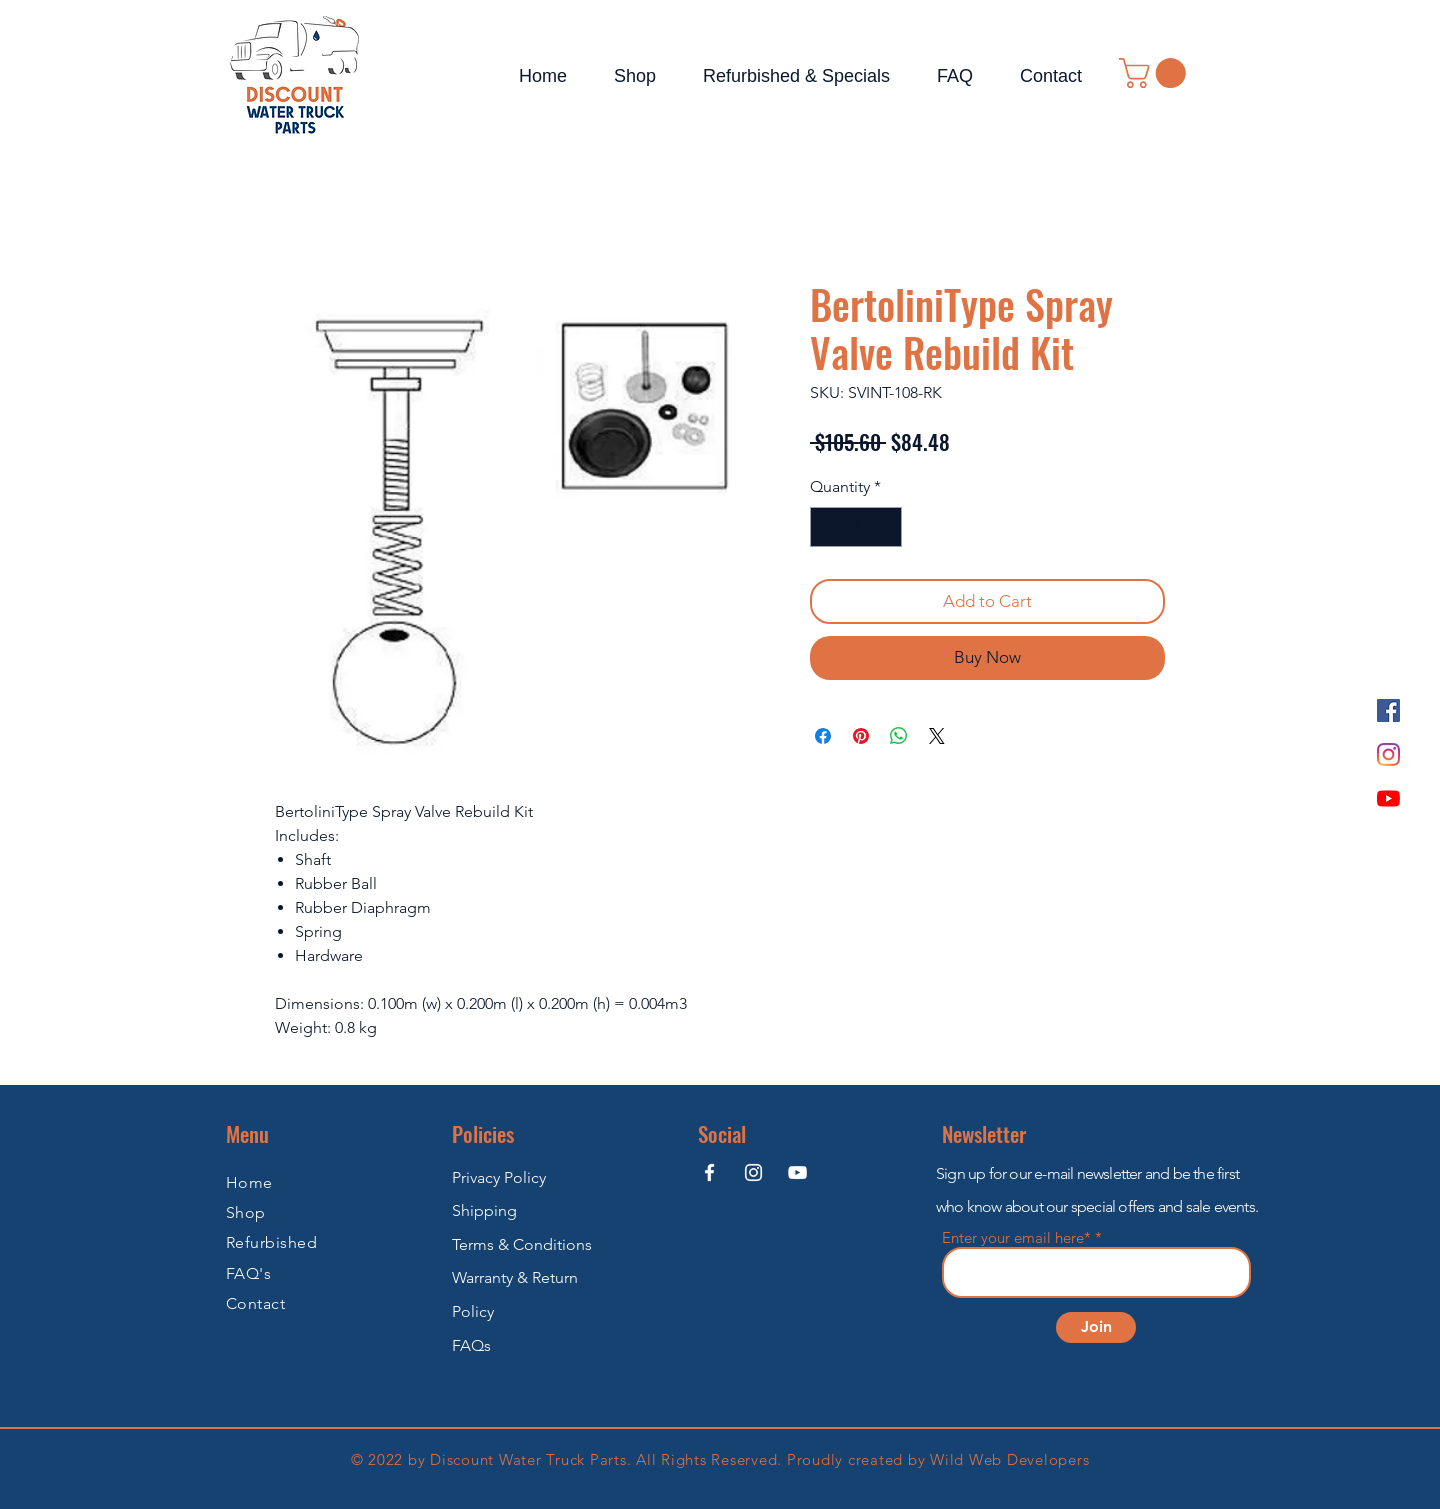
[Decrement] (827, 527)
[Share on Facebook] (823, 736)
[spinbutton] (856, 527)
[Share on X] (937, 736)
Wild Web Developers (1009, 1459)
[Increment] (885, 527)
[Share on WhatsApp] (899, 736)
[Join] (1096, 1327)
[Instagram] (1388, 754)
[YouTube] (1388, 798)
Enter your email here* (1016, 1237)
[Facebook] (1388, 710)
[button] (1156, 73)
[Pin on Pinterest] (861, 736)
